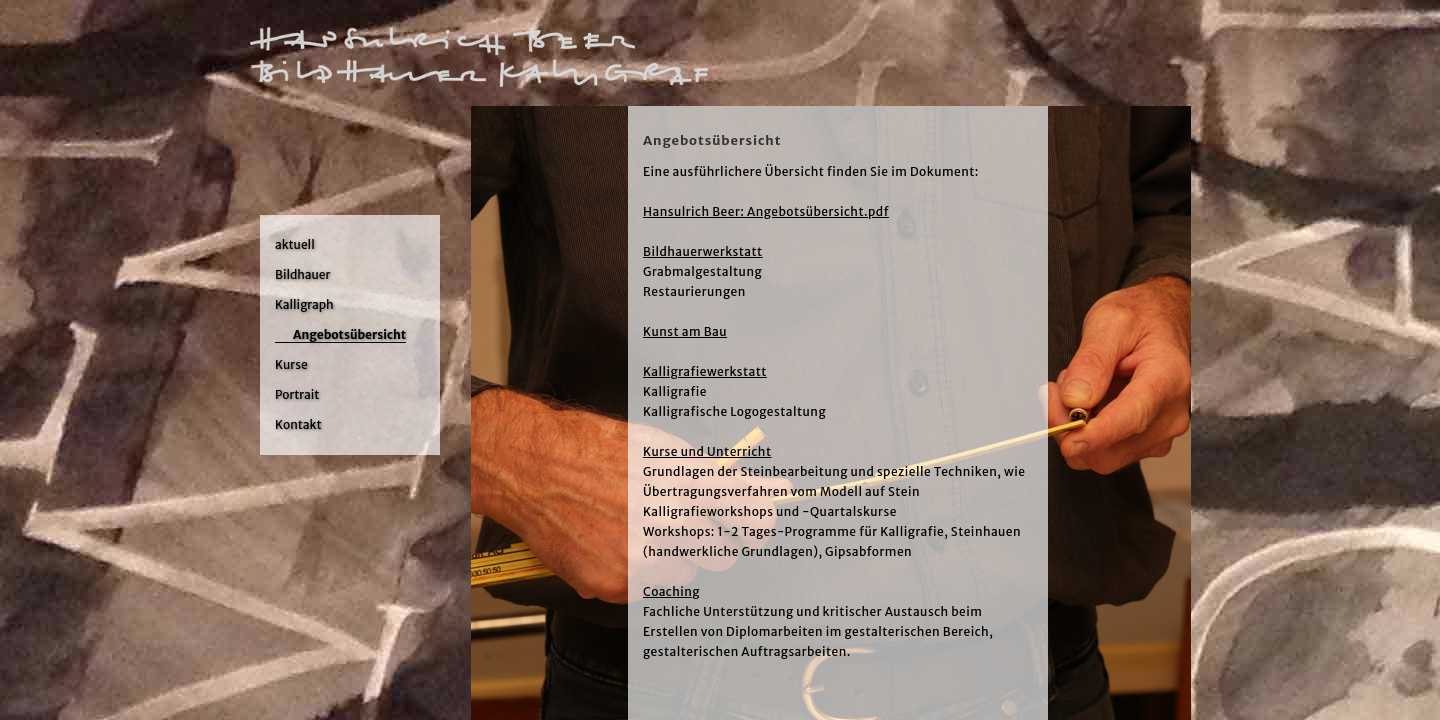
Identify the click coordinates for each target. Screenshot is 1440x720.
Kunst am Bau (685, 331)
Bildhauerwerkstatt (703, 251)
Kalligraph (304, 304)
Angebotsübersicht (349, 334)
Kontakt (298, 424)
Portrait (297, 394)
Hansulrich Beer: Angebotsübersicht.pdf (766, 211)
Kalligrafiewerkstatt (705, 371)
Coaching (671, 591)
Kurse (291, 364)
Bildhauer (302, 274)
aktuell (295, 244)
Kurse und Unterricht (707, 451)
